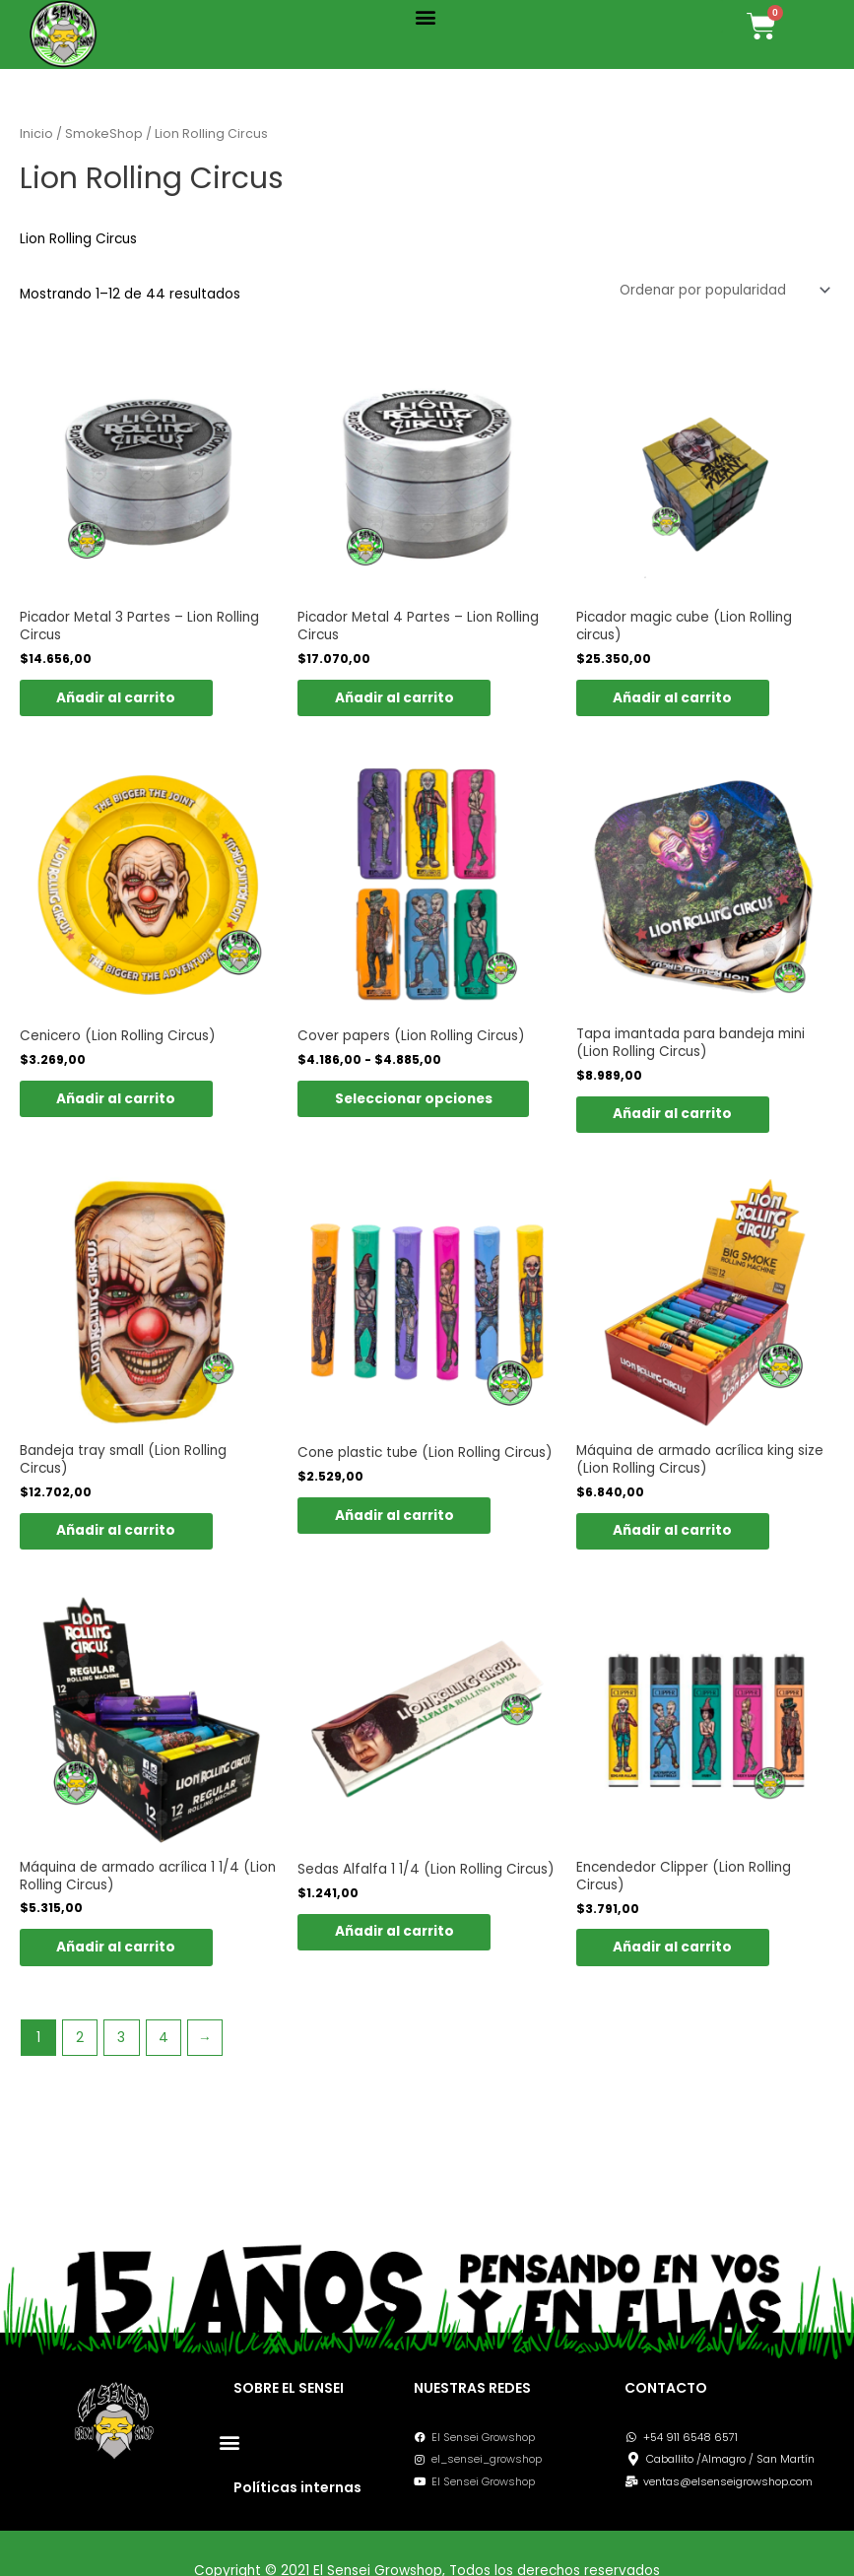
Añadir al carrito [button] (118, 698)
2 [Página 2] (80, 2039)
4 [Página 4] (163, 2039)
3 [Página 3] (121, 2039)
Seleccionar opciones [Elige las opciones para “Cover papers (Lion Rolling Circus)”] (415, 1099)
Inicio (36, 133)
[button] (425, 16)
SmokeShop (104, 133)
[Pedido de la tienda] (723, 290)
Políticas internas (297, 2487)
